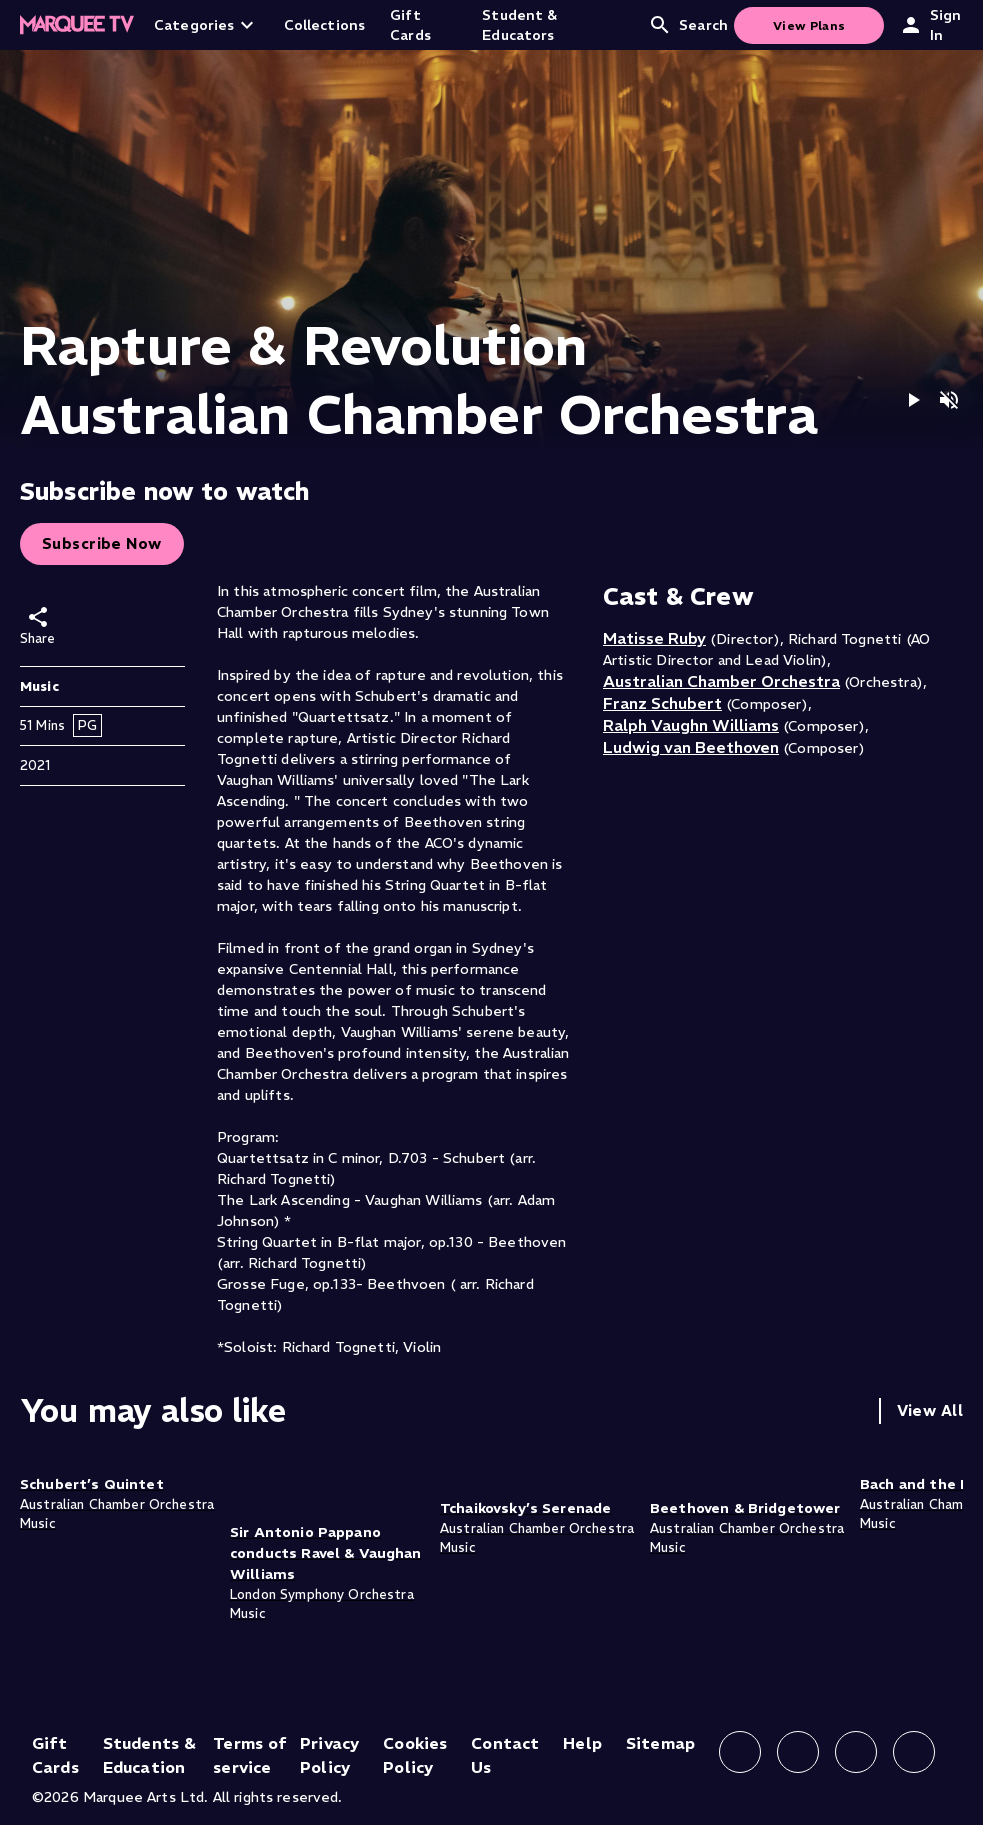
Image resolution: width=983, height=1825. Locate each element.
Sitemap (660, 1743)
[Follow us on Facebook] (740, 1752)
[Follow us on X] (856, 1752)
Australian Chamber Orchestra (721, 681)
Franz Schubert (662, 703)
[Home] (77, 25)
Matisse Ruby (654, 638)
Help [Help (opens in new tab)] (582, 1743)
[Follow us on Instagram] (798, 1752)
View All (930, 1410)
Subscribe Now (102, 543)
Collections (325, 25)
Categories (206, 25)
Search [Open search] (688, 25)
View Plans (809, 25)
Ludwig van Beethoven (691, 747)
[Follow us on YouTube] (914, 1752)
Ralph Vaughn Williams (691, 725)
